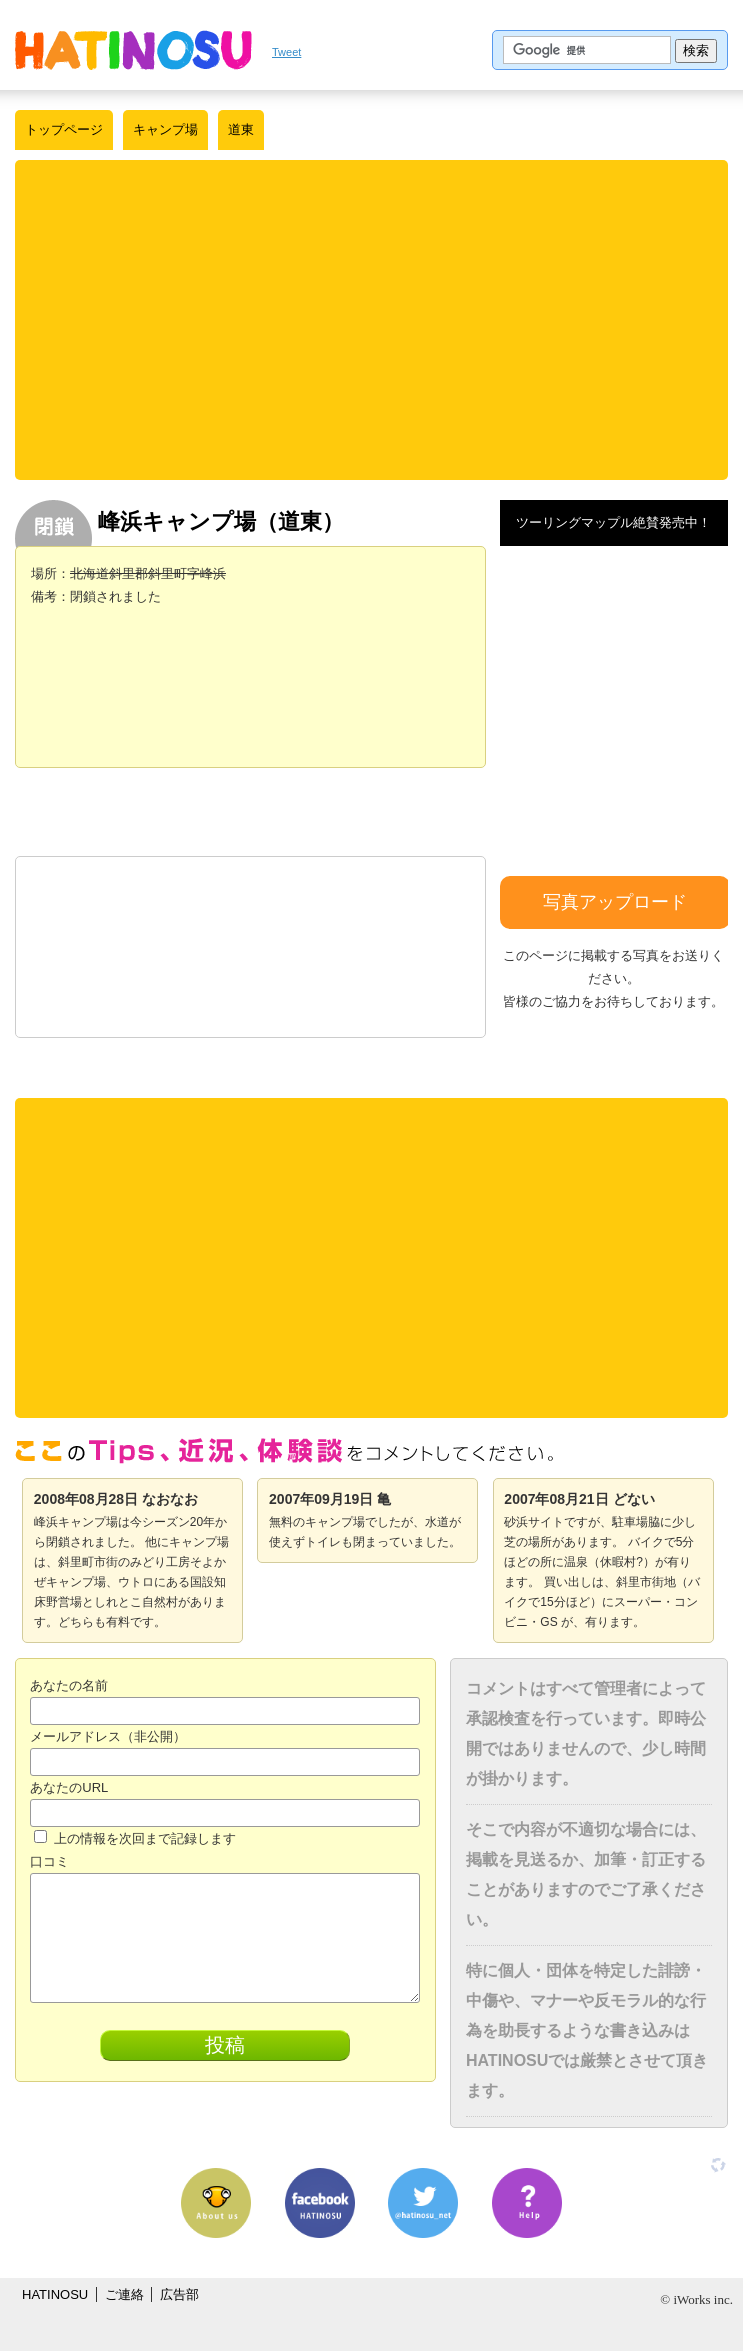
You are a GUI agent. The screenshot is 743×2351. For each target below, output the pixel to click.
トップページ (64, 129)
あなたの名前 (69, 1685)
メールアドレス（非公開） (108, 1736)
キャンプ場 (165, 129)
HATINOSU (55, 2294)
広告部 (179, 2294)
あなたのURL (69, 1787)
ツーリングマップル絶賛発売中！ (613, 522)
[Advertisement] (379, 320)
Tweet (286, 52)
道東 (241, 129)
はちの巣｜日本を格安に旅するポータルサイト (133, 50)
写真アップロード (615, 902)
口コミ (49, 1861)
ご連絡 (124, 2294)
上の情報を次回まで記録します (135, 1838)
